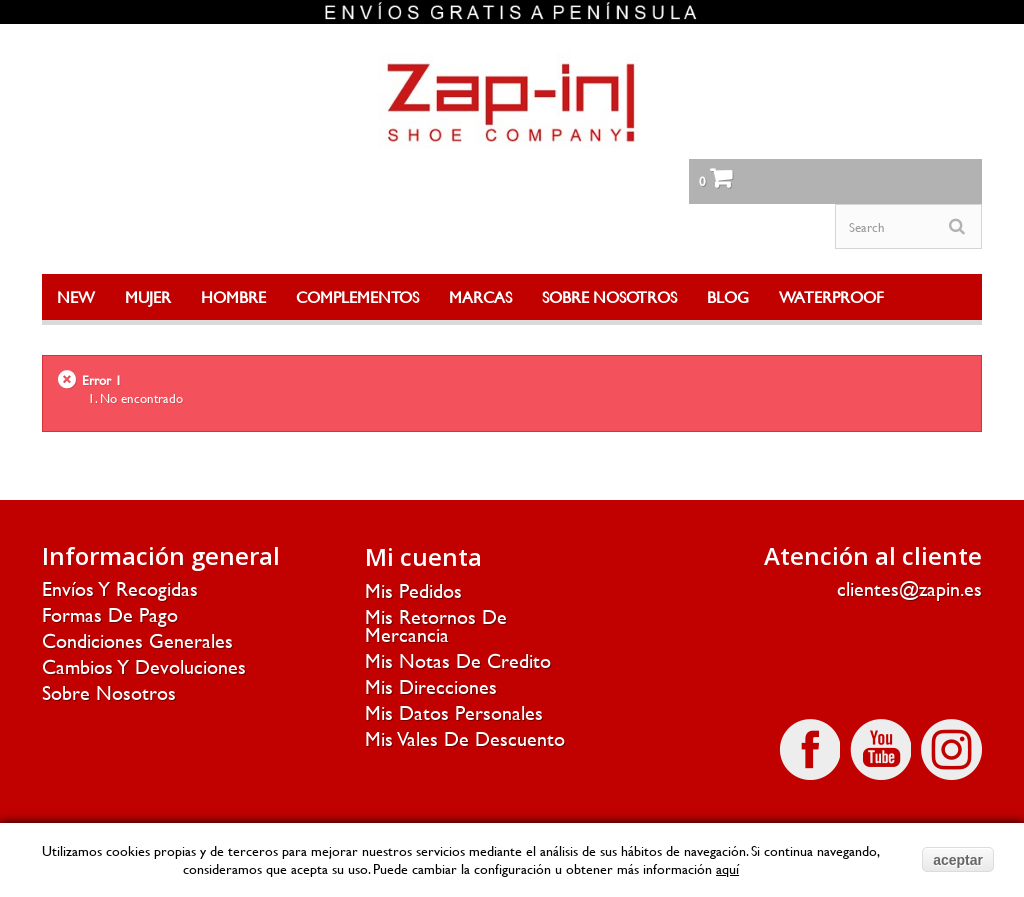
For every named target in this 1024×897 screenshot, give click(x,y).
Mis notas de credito (458, 660)
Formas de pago (110, 614)
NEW (76, 296)
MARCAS (480, 296)
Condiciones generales (137, 640)
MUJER (148, 296)
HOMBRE (233, 296)
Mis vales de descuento (465, 738)
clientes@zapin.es (909, 588)
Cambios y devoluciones (144, 666)
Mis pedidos (413, 590)
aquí (727, 868)
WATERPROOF (831, 296)
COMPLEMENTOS (357, 296)
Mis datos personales (454, 712)
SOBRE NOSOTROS (609, 296)
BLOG (728, 296)
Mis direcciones (431, 686)
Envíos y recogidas (120, 588)
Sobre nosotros (109, 692)
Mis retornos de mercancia (436, 625)
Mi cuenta (423, 556)
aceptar (958, 860)
